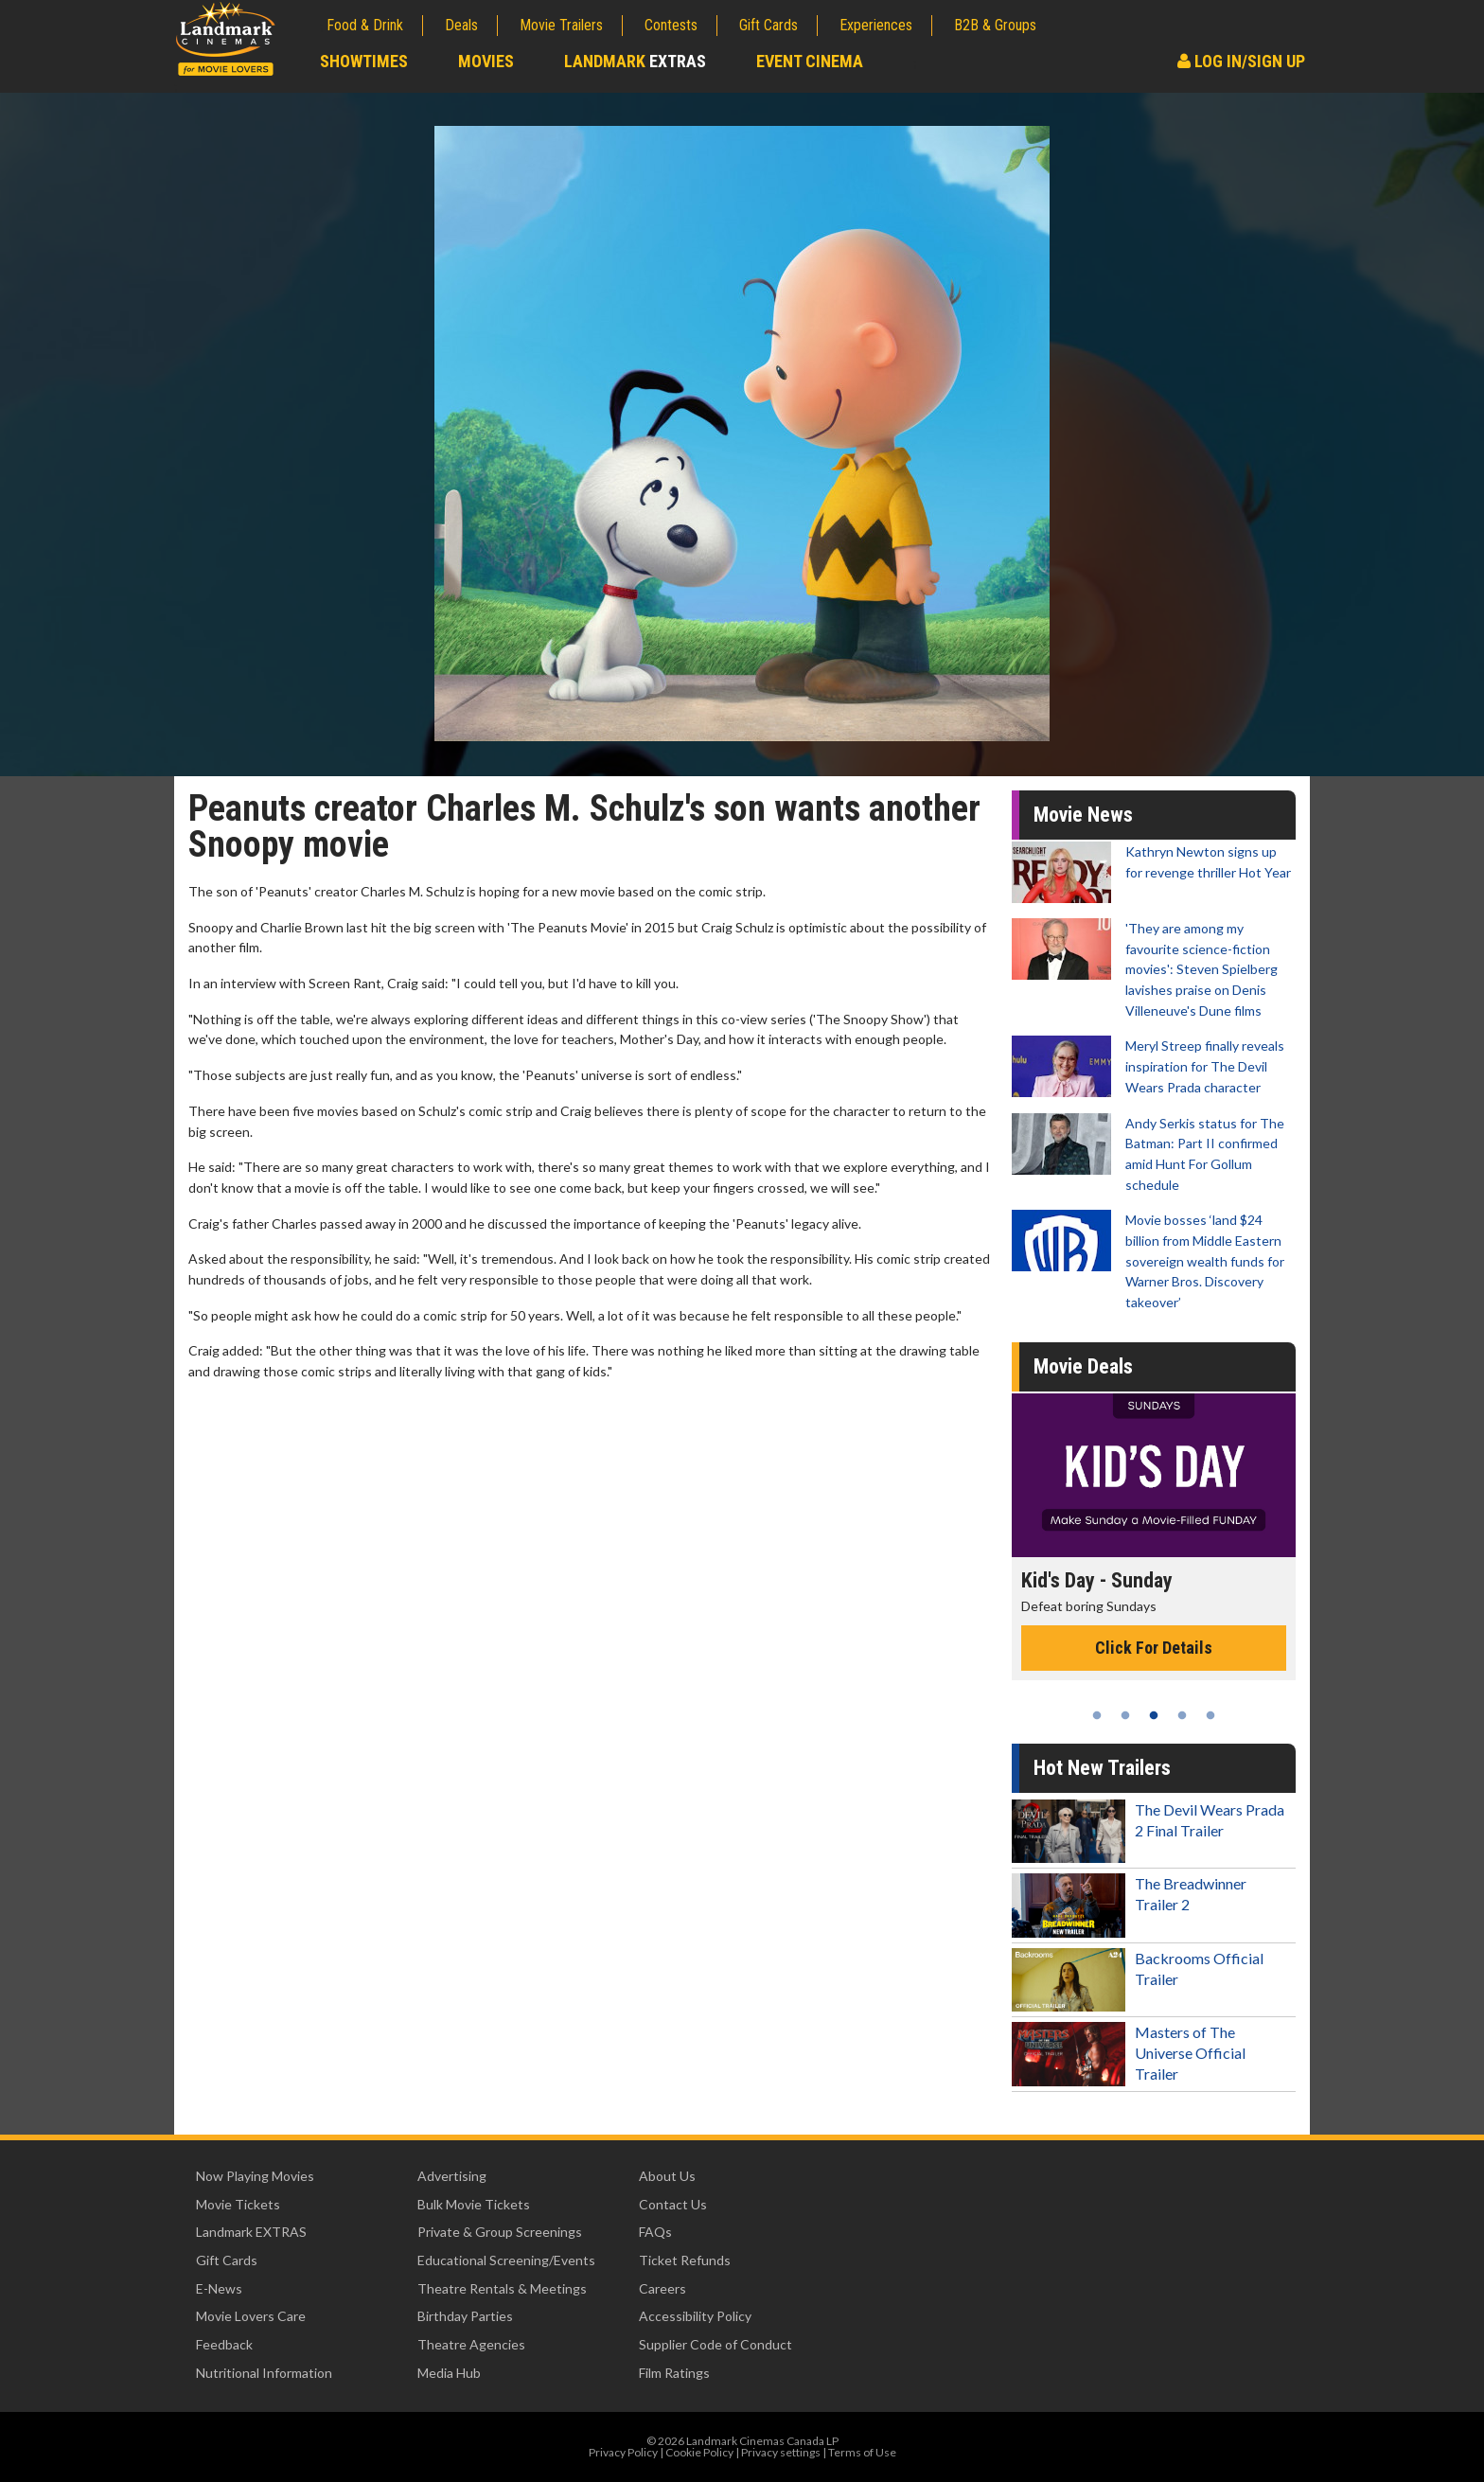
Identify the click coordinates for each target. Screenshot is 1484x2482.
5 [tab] (1210, 1715)
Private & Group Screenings (499, 2232)
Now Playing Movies (255, 2176)
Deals (461, 25)
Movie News (1083, 814)
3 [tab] (1153, 1715)
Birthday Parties (465, 2316)
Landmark (635, 61)
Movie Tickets (238, 2204)
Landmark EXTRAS (251, 2232)
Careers (662, 2288)
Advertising (451, 2176)
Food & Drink (365, 25)
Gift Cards (768, 25)
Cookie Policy (699, 2452)
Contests (671, 25)
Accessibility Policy (695, 2316)
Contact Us (673, 2204)
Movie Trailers (561, 25)
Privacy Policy (623, 2452)
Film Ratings (674, 2373)
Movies (486, 61)
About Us (667, 2176)
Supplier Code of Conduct (715, 2344)
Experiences (875, 25)
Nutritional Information (264, 2373)
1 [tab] (1096, 1715)
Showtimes (364, 61)
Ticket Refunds (685, 2260)
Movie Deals (1083, 1366)
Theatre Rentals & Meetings (502, 2288)
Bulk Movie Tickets (473, 2204)
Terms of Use (862, 2452)
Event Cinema (809, 61)
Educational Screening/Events (506, 2260)
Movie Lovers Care (251, 2316)
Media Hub (449, 2373)
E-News (219, 2288)
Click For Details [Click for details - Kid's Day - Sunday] (1153, 1648)
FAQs (655, 2232)
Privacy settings (781, 2452)
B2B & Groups (995, 25)
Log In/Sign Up (1241, 61)
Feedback (224, 2344)
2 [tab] (1125, 1715)
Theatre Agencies (471, 2344)
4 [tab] (1182, 1715)
